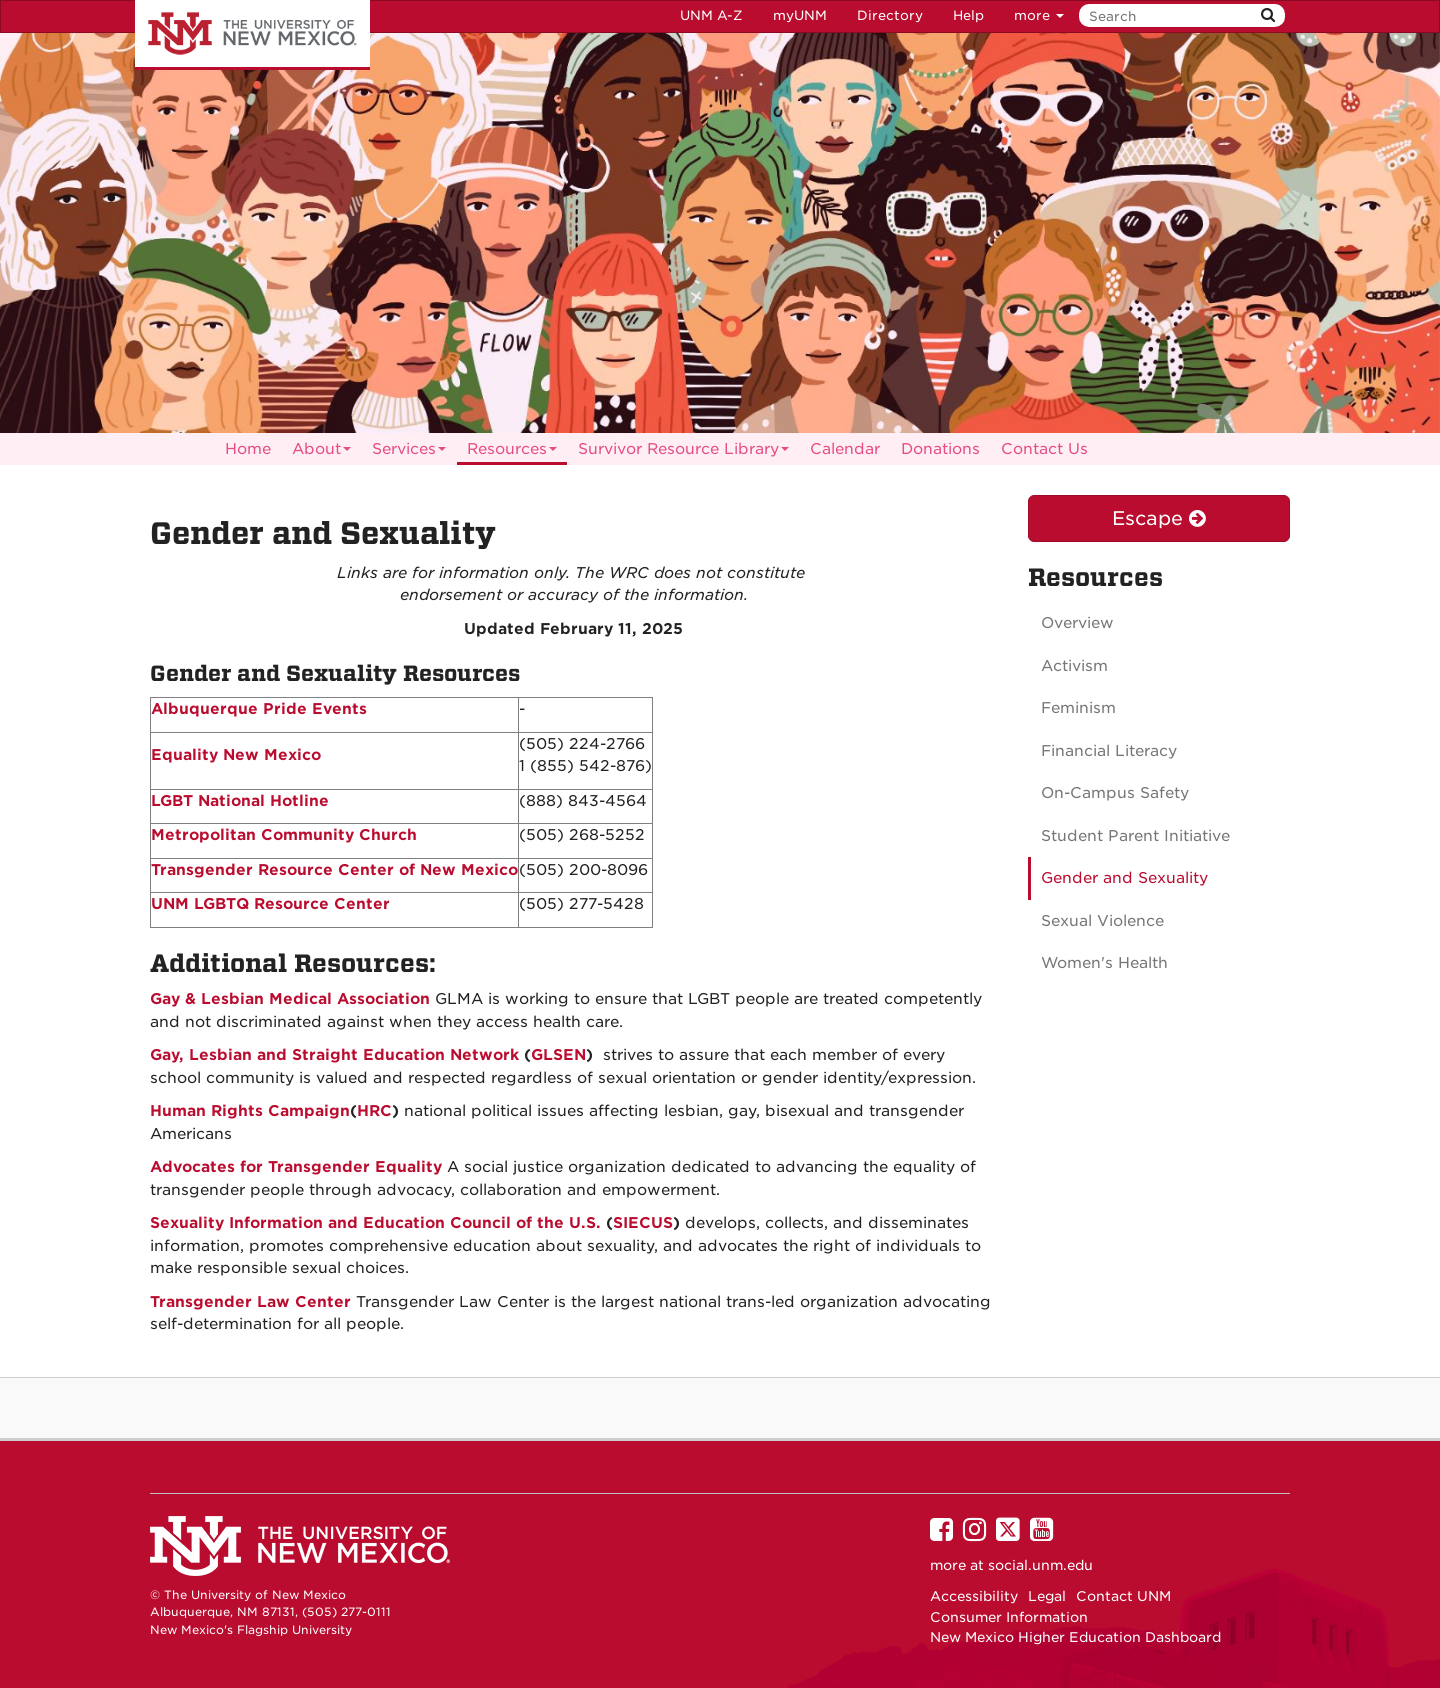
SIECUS (643, 1223)
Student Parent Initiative (1135, 836)
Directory (890, 15)
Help (968, 15)
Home (248, 449)
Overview (1077, 623)
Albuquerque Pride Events (259, 709)
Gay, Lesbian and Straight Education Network (337, 1055)
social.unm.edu (1040, 1565)
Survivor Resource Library (683, 452)
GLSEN (558, 1055)
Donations (940, 449)
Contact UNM (1123, 1596)
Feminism (1078, 708)
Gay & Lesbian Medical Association (290, 999)
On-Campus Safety (1115, 793)
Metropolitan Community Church (284, 835)
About (321, 452)
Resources (512, 452)
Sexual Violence (1102, 921)
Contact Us (1044, 449)
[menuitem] (248, 449)
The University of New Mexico (252, 35)
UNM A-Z (711, 15)
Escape (1158, 518)
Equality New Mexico (236, 755)
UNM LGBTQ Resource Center (270, 904)
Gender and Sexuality (1124, 878)
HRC (374, 1111)
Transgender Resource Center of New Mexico (334, 870)
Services (409, 452)
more (1039, 15)
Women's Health (1104, 963)
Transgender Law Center (250, 1302)
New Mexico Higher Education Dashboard (1075, 1637)
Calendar (845, 449)
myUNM (800, 15)
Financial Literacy (1109, 751)
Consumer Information (1009, 1617)
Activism (1074, 666)
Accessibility (974, 1596)
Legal (1047, 1596)
